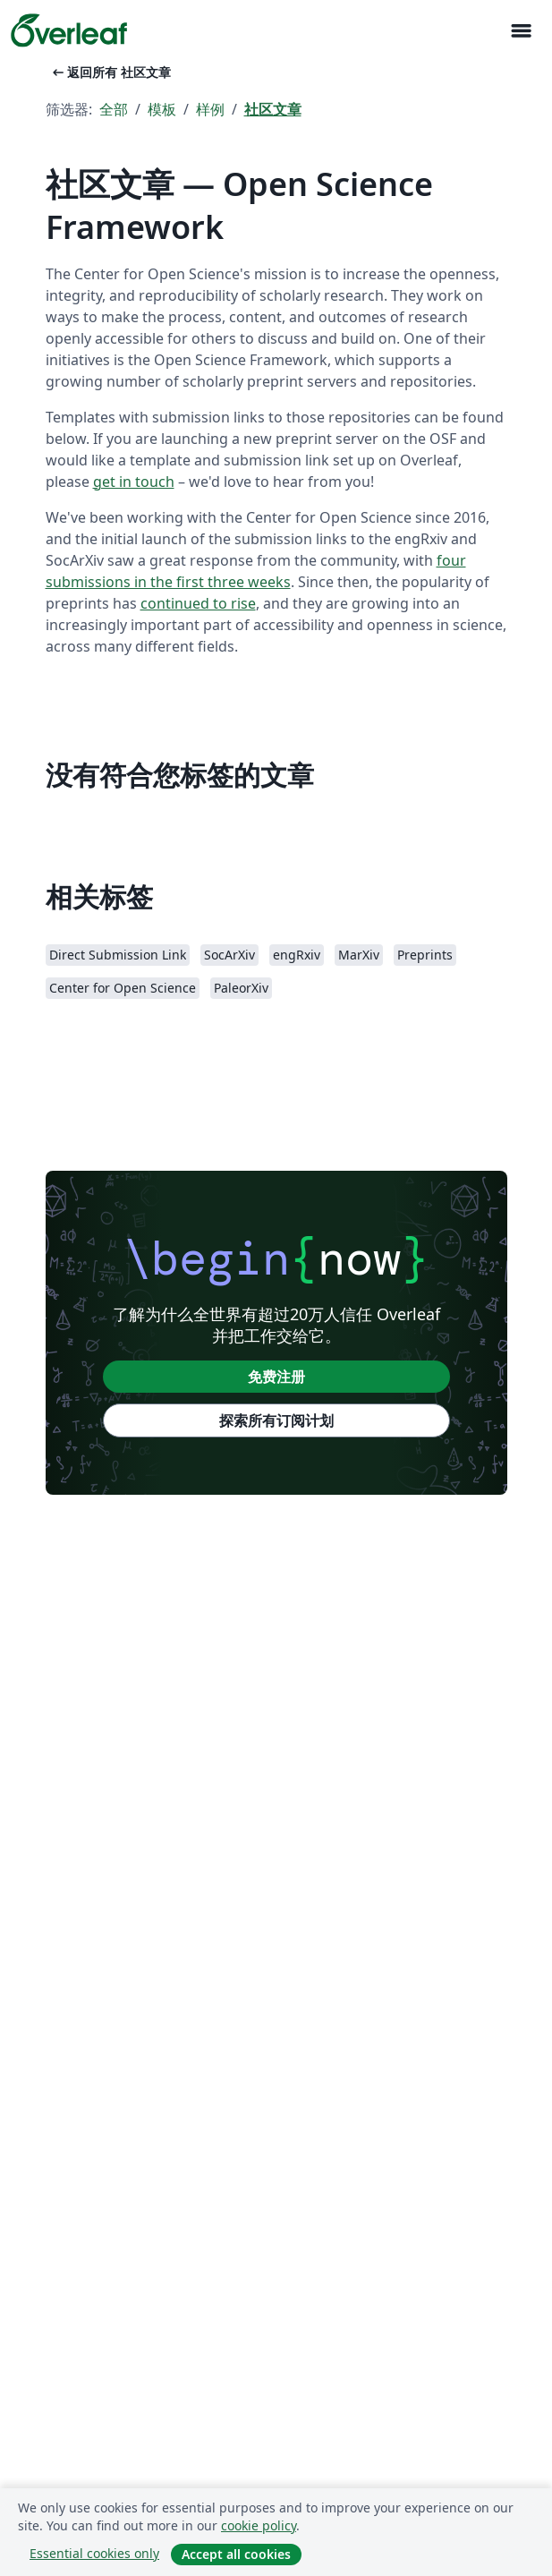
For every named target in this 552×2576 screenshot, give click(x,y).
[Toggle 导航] (520, 31)
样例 (210, 109)
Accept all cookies (236, 2554)
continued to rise (198, 603)
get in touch (133, 481)
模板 (162, 109)
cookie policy (258, 2525)
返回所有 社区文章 (110, 72)
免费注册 (276, 1376)
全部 (113, 109)
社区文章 (272, 109)
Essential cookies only (94, 2553)
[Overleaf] (69, 30)
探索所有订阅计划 (276, 1420)
